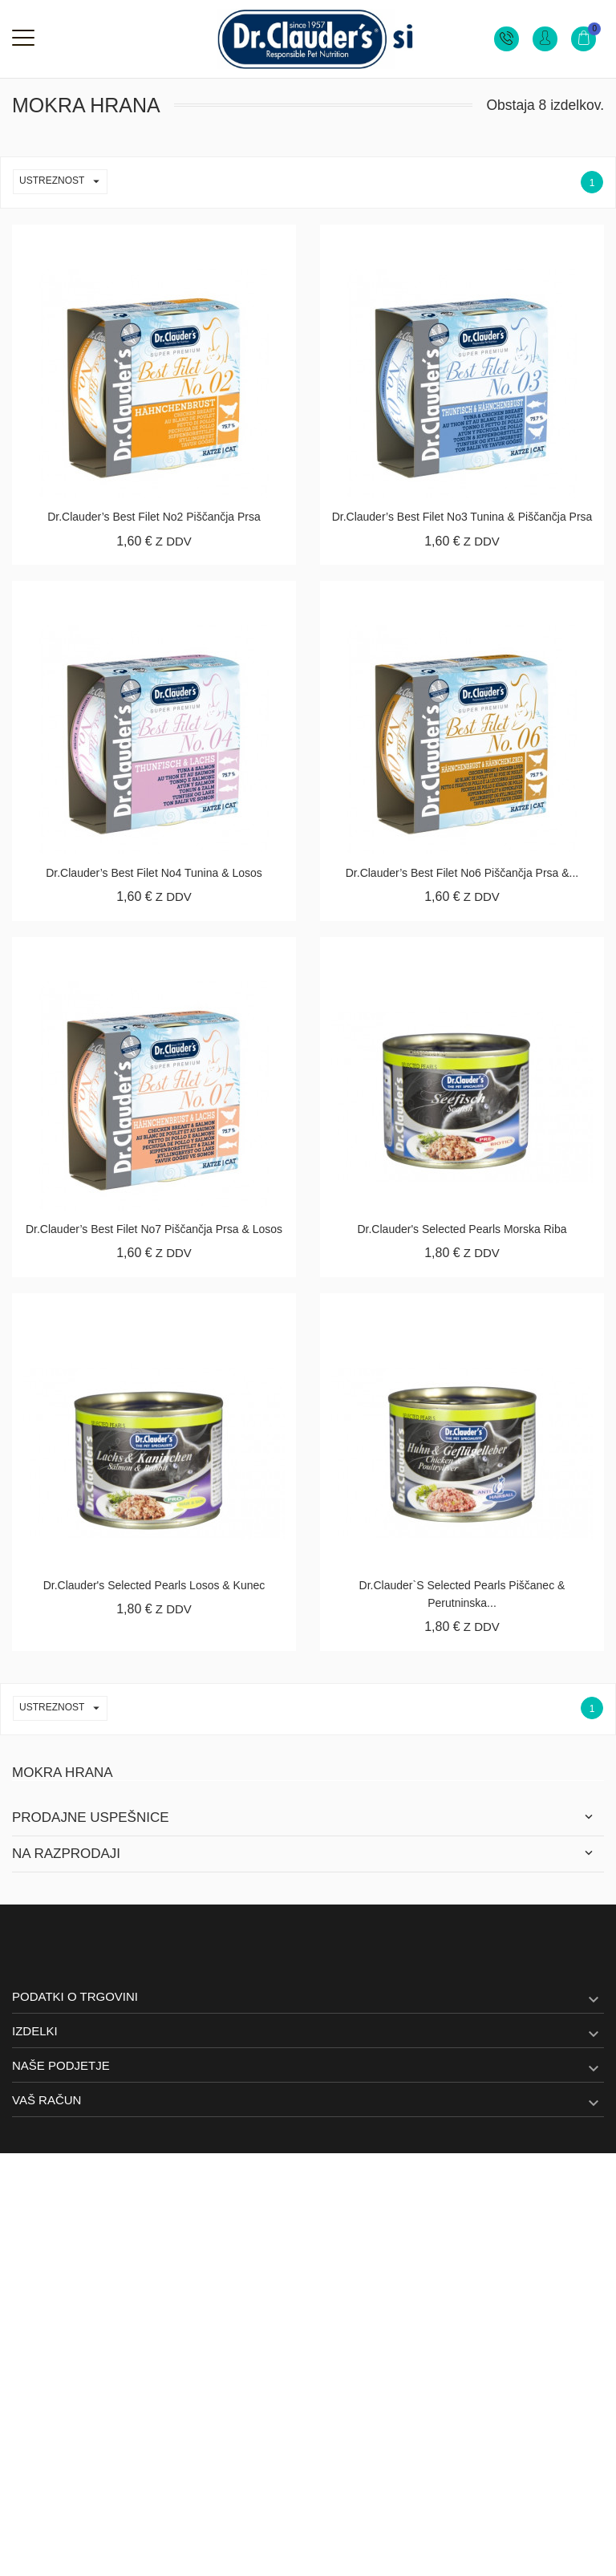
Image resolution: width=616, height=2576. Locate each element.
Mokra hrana (62, 1772)
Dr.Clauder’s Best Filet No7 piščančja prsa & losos (154, 1229)
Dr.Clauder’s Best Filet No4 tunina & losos (154, 872)
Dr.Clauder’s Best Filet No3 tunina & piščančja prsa (462, 516)
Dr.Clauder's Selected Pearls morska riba (461, 1229)
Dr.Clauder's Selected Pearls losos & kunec (154, 1585)
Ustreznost (63, 181)
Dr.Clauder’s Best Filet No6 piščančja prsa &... (462, 872)
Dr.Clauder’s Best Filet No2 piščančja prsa (154, 516)
